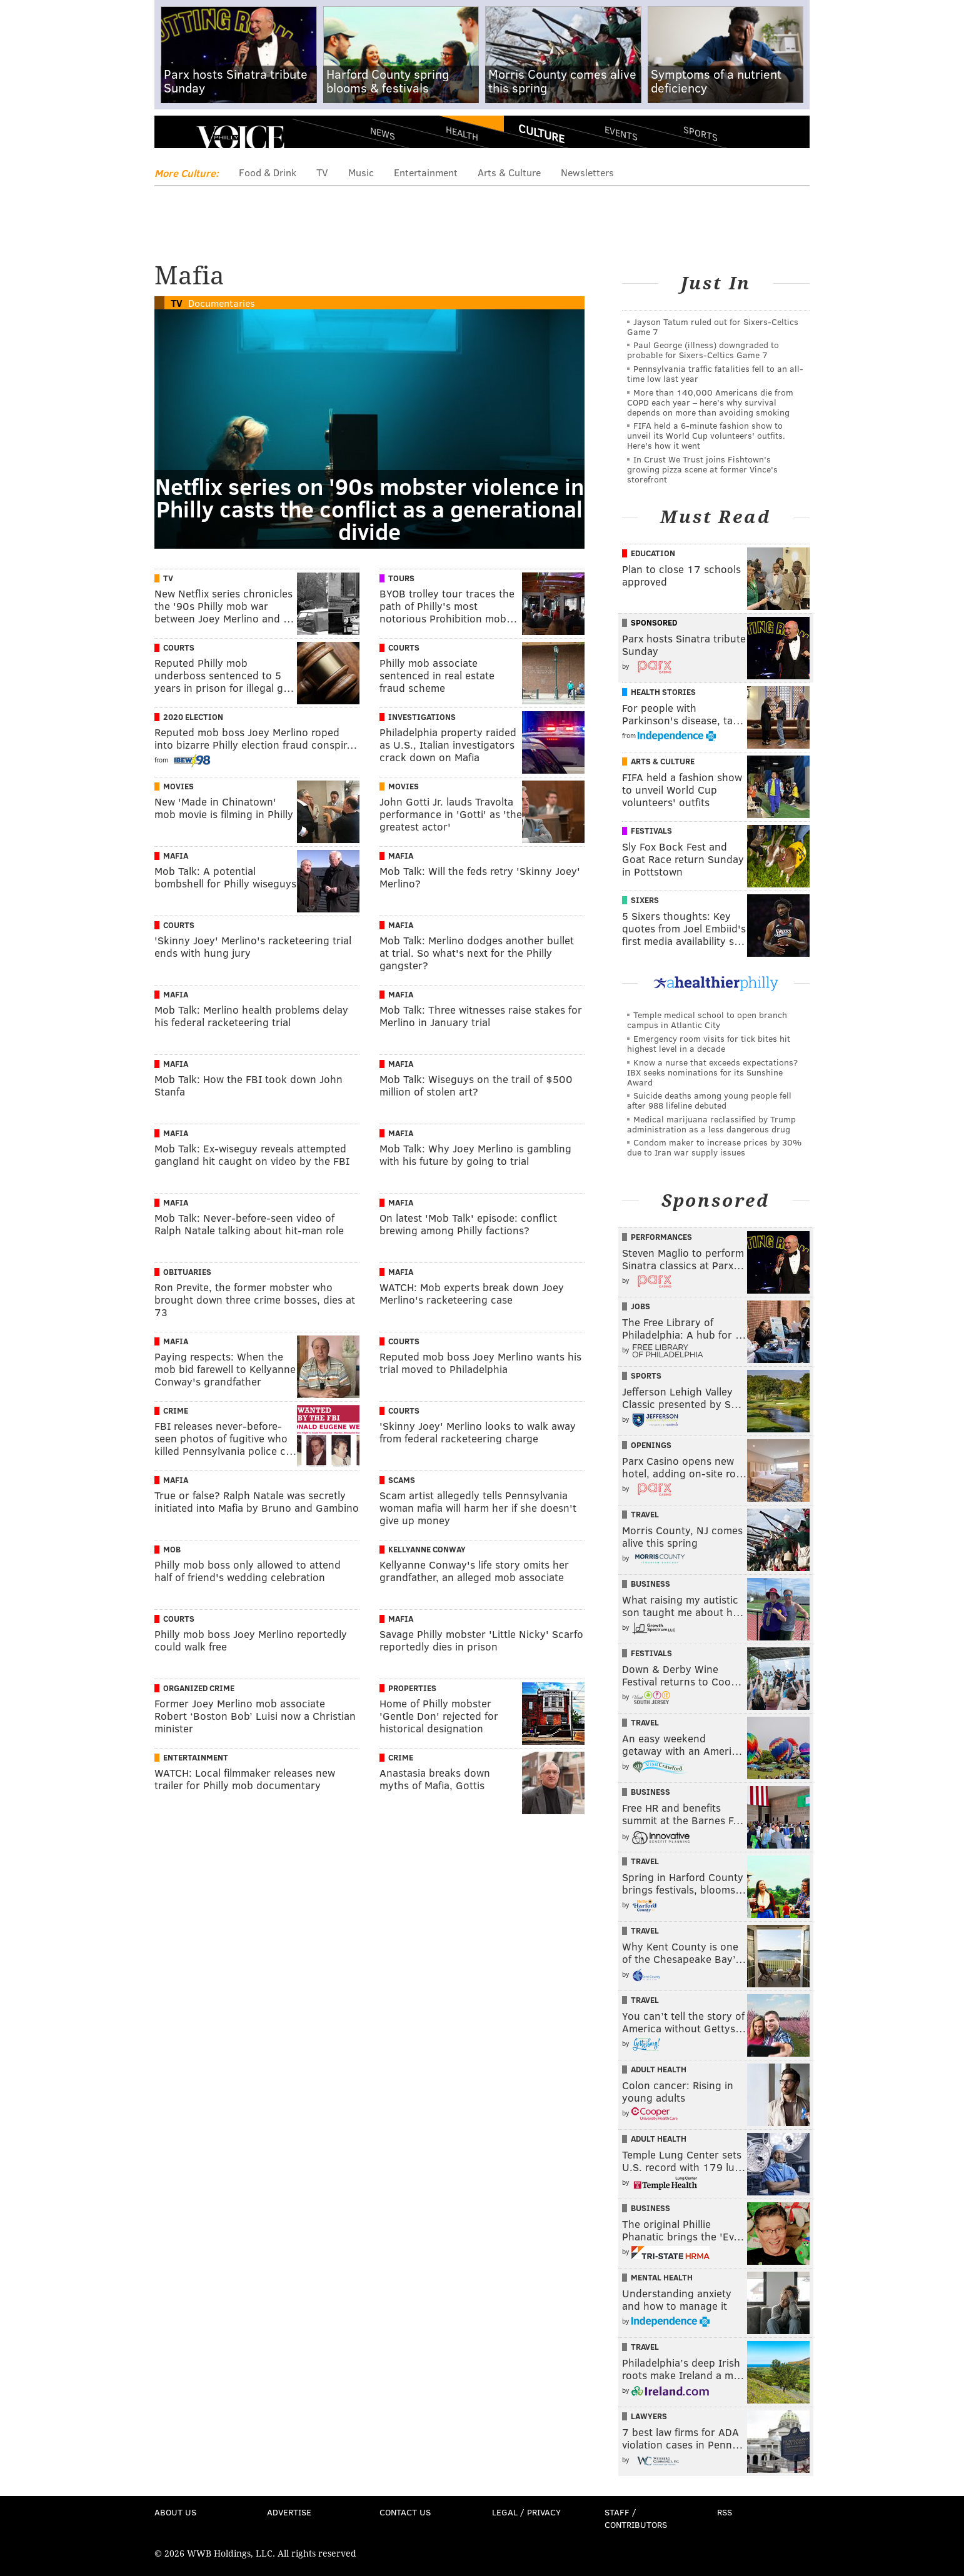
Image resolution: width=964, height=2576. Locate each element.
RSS (724, 2512)
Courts (178, 647)
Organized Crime (198, 1688)
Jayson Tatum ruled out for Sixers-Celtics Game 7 (712, 326)
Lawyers (649, 2416)
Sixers (645, 900)
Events (621, 132)
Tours (401, 578)
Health (462, 132)
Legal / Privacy (526, 2512)
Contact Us (405, 2512)
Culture (541, 133)
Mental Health (662, 2277)
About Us (175, 2512)
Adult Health (658, 2069)
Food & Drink (267, 172)
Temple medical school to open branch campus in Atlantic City (707, 1020)
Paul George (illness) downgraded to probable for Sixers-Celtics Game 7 (703, 350)
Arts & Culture (509, 172)
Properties (412, 1688)
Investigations (422, 716)
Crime (175, 1410)
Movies (178, 786)
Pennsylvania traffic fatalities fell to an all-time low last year (715, 373)
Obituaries (187, 1271)
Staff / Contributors (636, 2518)
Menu (174, 137)
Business (650, 1583)
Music (361, 172)
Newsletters (587, 172)
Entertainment (426, 172)
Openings (651, 1444)
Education (653, 553)
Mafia (175, 855)
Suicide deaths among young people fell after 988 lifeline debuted (709, 1100)
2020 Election (193, 716)
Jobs (640, 1306)
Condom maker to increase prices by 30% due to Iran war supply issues (714, 1147)
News (382, 133)
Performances (661, 1236)
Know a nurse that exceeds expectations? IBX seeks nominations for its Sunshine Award (712, 1072)
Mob (172, 1549)
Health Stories (663, 691)
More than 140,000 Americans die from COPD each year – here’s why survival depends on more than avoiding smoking (710, 402)
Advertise (289, 2512)
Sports (700, 133)
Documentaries (221, 302)
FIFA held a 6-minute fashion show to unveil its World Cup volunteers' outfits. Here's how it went (706, 435)
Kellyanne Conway (427, 1549)
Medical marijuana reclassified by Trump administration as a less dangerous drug (711, 1124)
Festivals (651, 830)
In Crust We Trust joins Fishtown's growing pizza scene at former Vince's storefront (702, 469)
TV (322, 172)
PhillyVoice (240, 137)
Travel (645, 1514)
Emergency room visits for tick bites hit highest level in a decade (708, 1043)
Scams (401, 1479)
